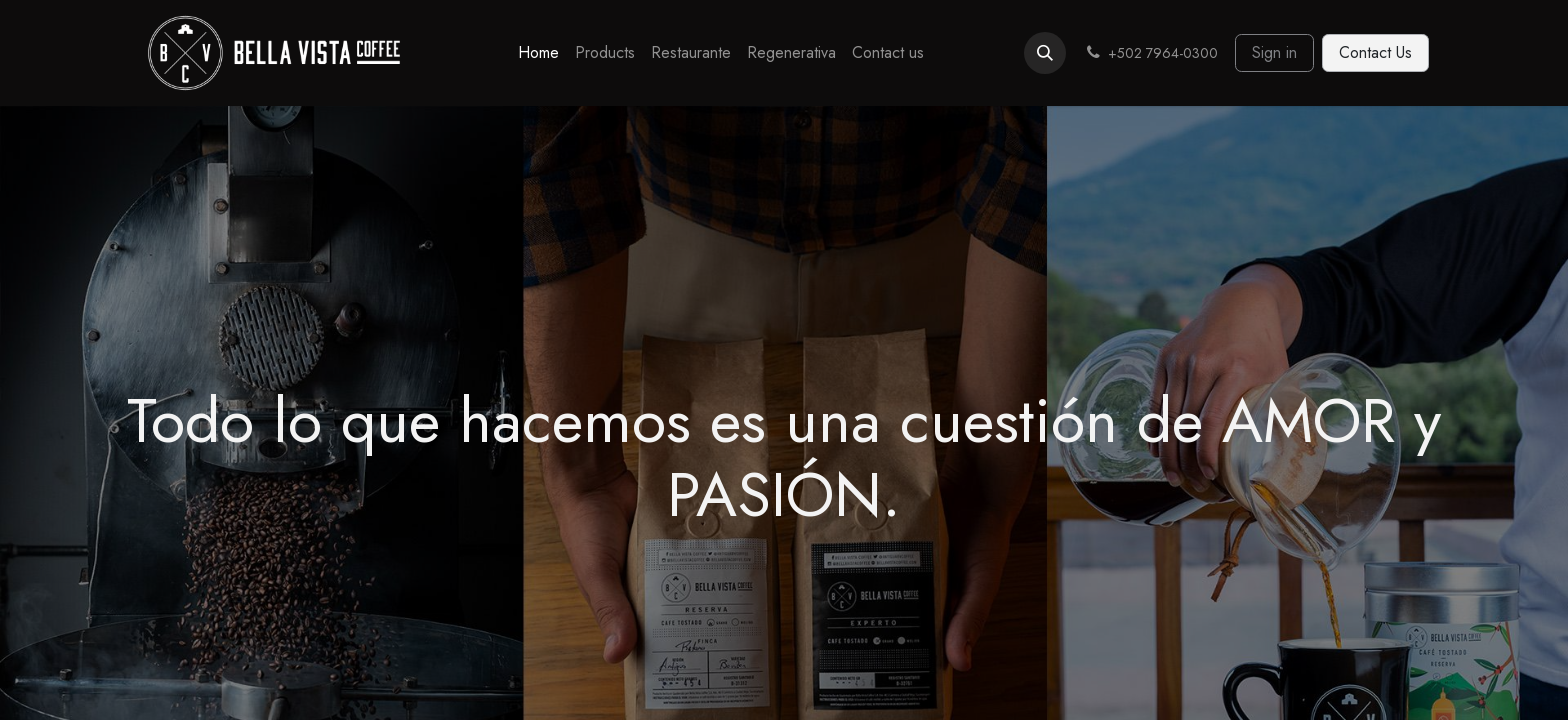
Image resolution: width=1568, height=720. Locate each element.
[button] (1045, 53)
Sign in (1274, 52)
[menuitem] (538, 53)
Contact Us (1375, 52)
